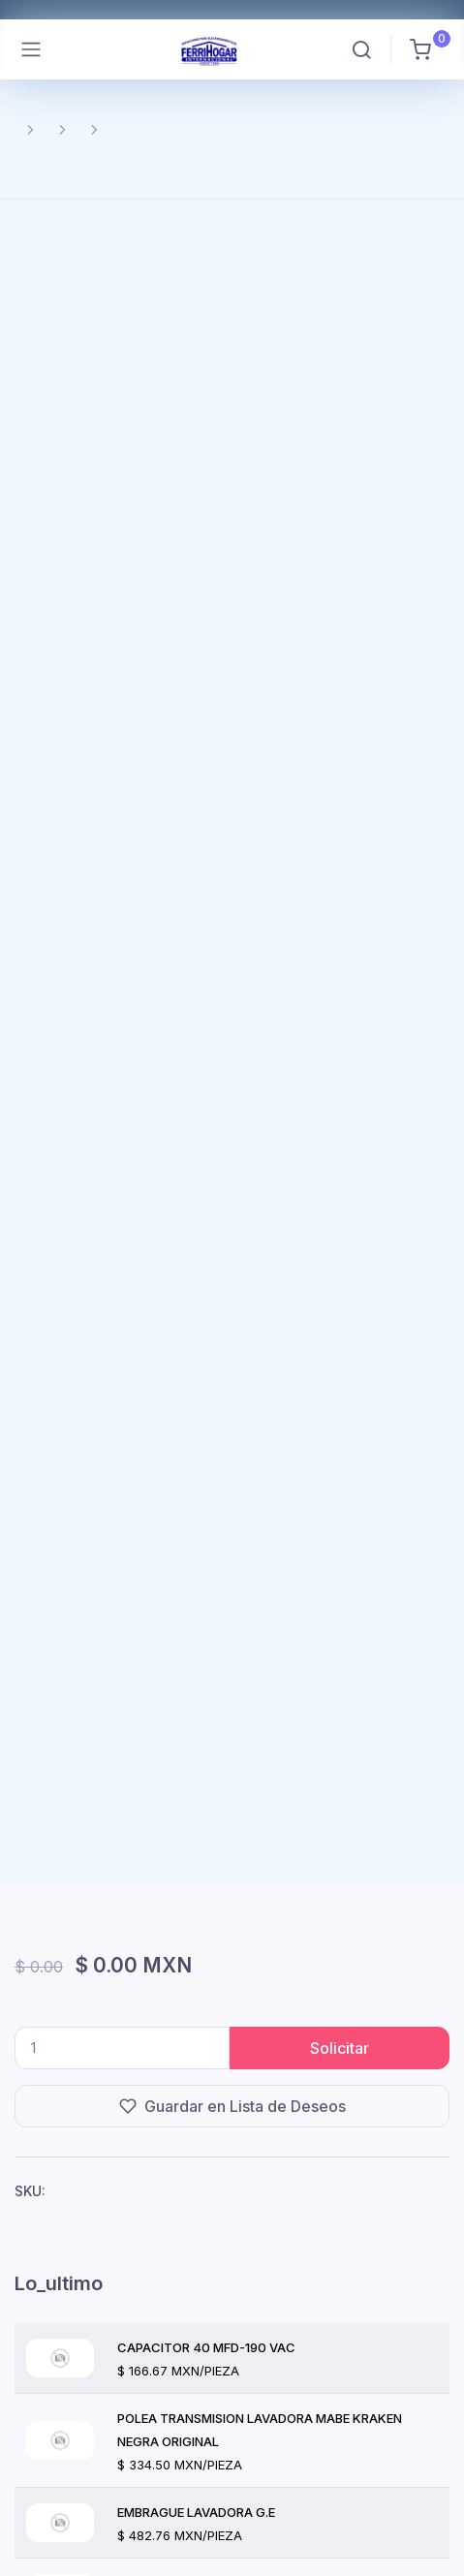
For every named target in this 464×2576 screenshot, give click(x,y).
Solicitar (339, 2048)
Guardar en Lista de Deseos (232, 2106)
